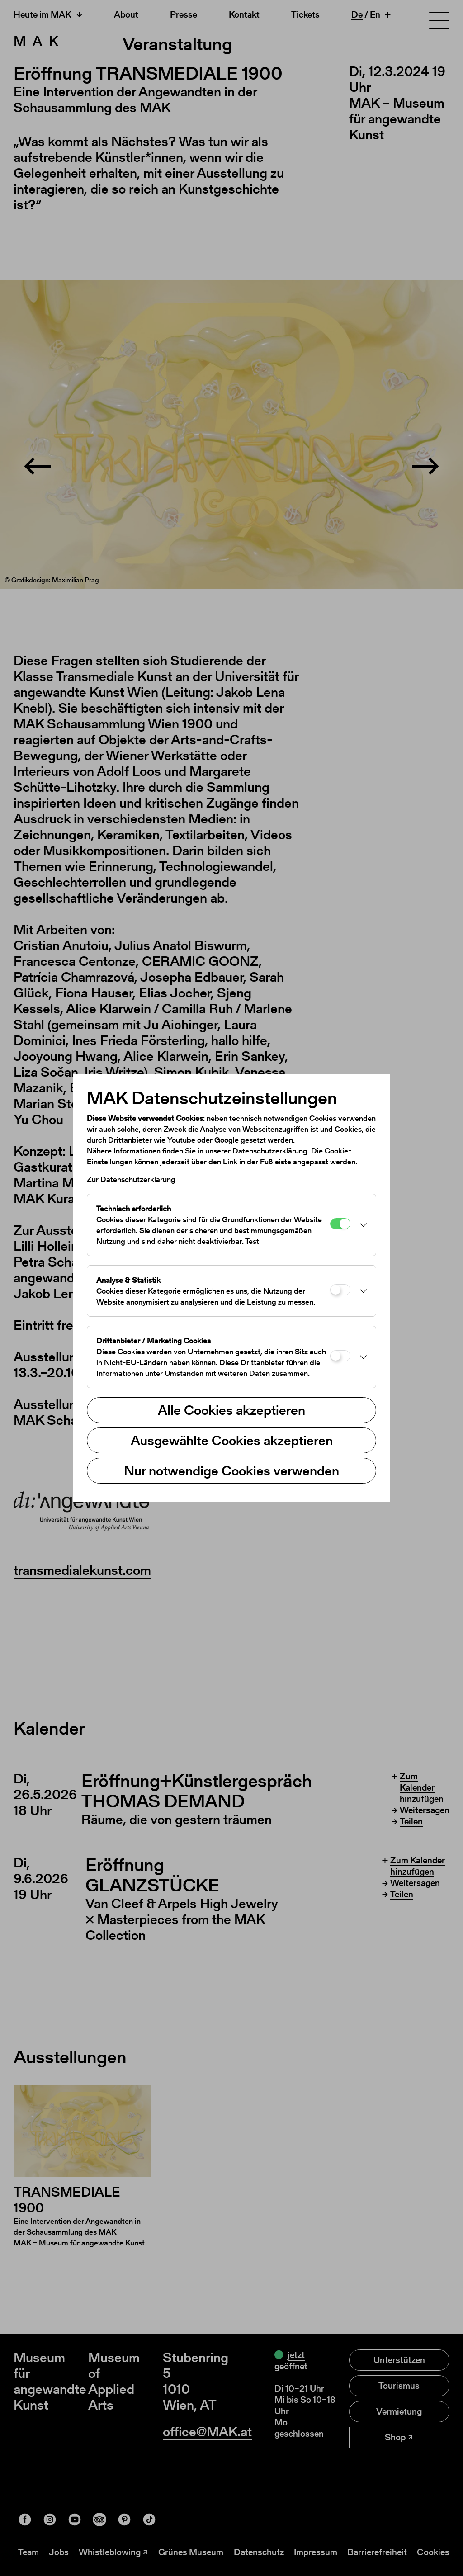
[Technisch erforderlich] (340, 1223)
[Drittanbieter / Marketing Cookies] (340, 1355)
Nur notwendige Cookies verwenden (231, 1470)
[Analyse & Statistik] (340, 1289)
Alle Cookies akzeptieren (231, 1409)
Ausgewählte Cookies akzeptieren (232, 1440)
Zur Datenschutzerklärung (131, 1179)
